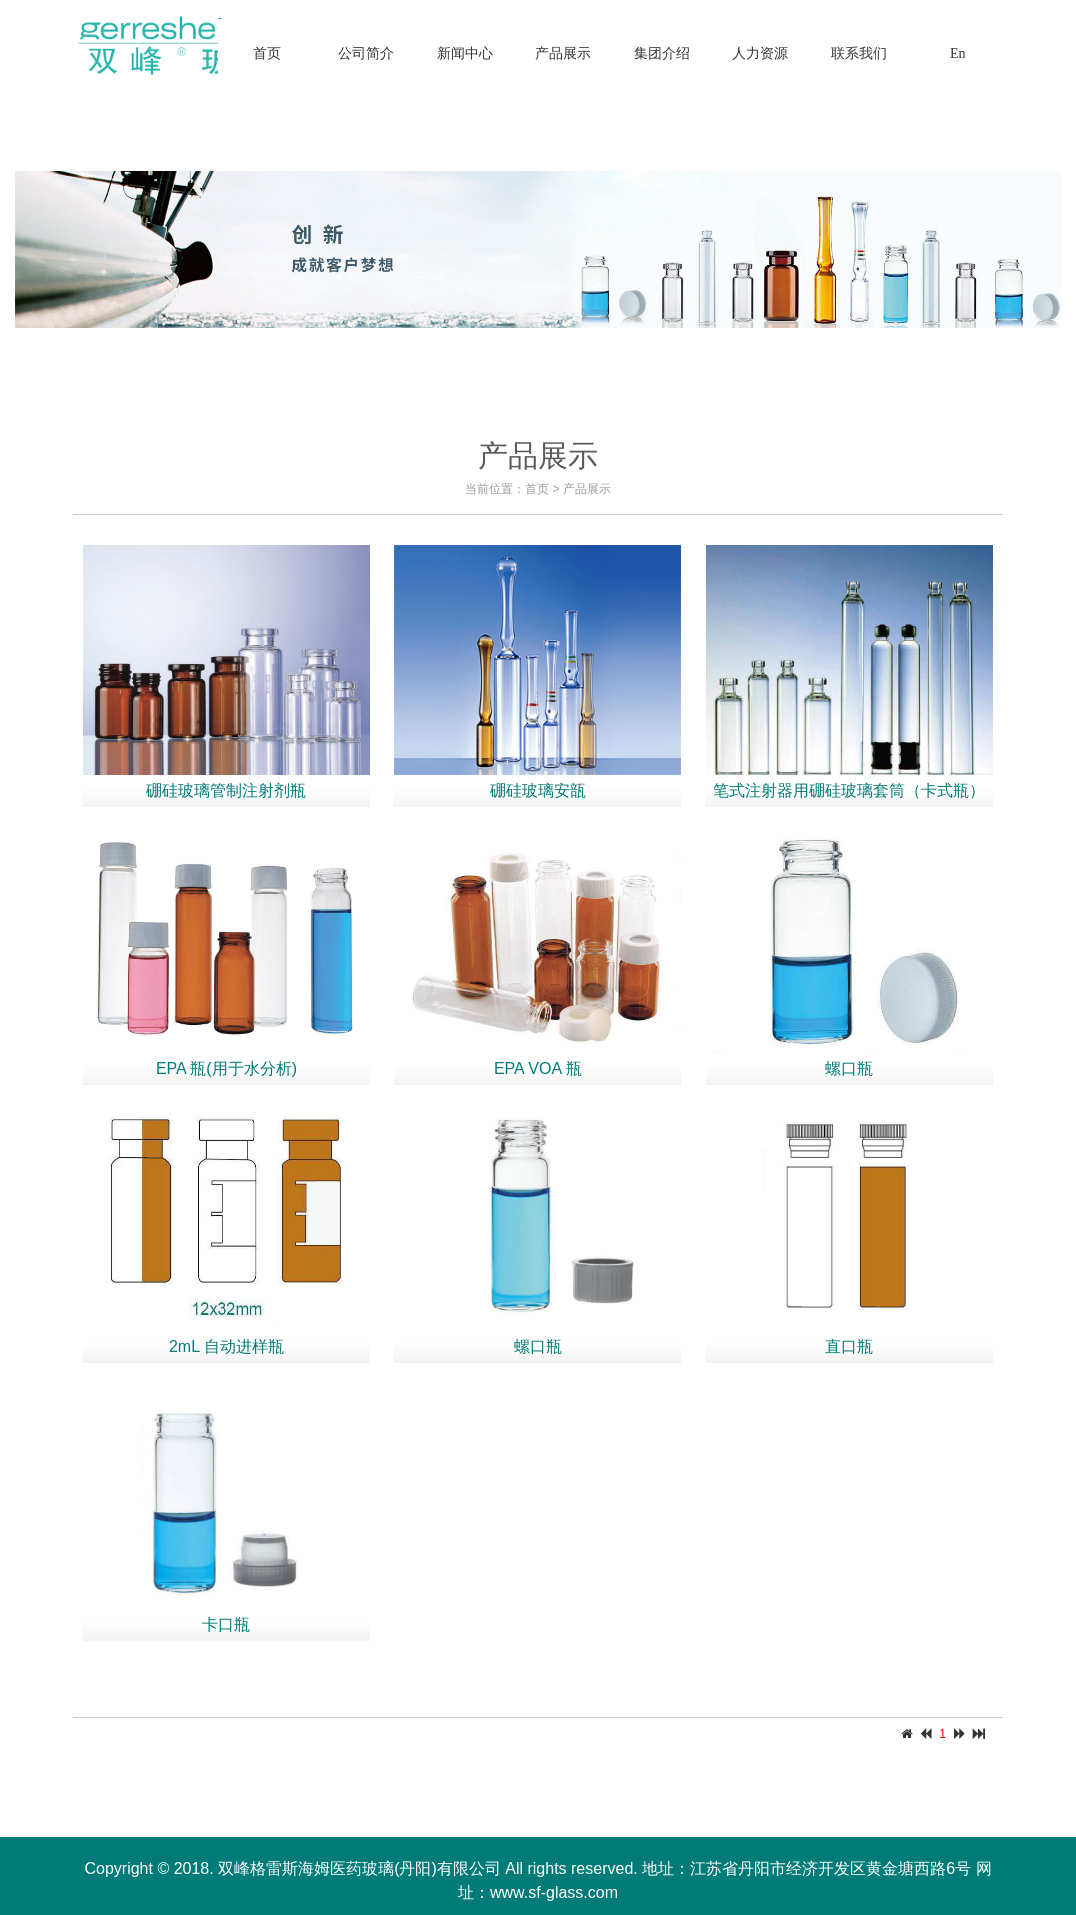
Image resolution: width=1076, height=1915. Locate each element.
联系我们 (859, 53)
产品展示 (587, 489)
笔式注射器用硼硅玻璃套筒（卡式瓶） (849, 790)
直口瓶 (849, 1346)
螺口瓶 (849, 1068)
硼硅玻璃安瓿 (538, 790)
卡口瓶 (226, 1624)
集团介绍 (662, 53)
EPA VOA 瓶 (538, 1068)
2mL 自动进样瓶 (226, 1346)
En (958, 53)
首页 (267, 53)
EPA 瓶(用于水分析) (226, 1068)
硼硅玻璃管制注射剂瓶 (226, 790)
